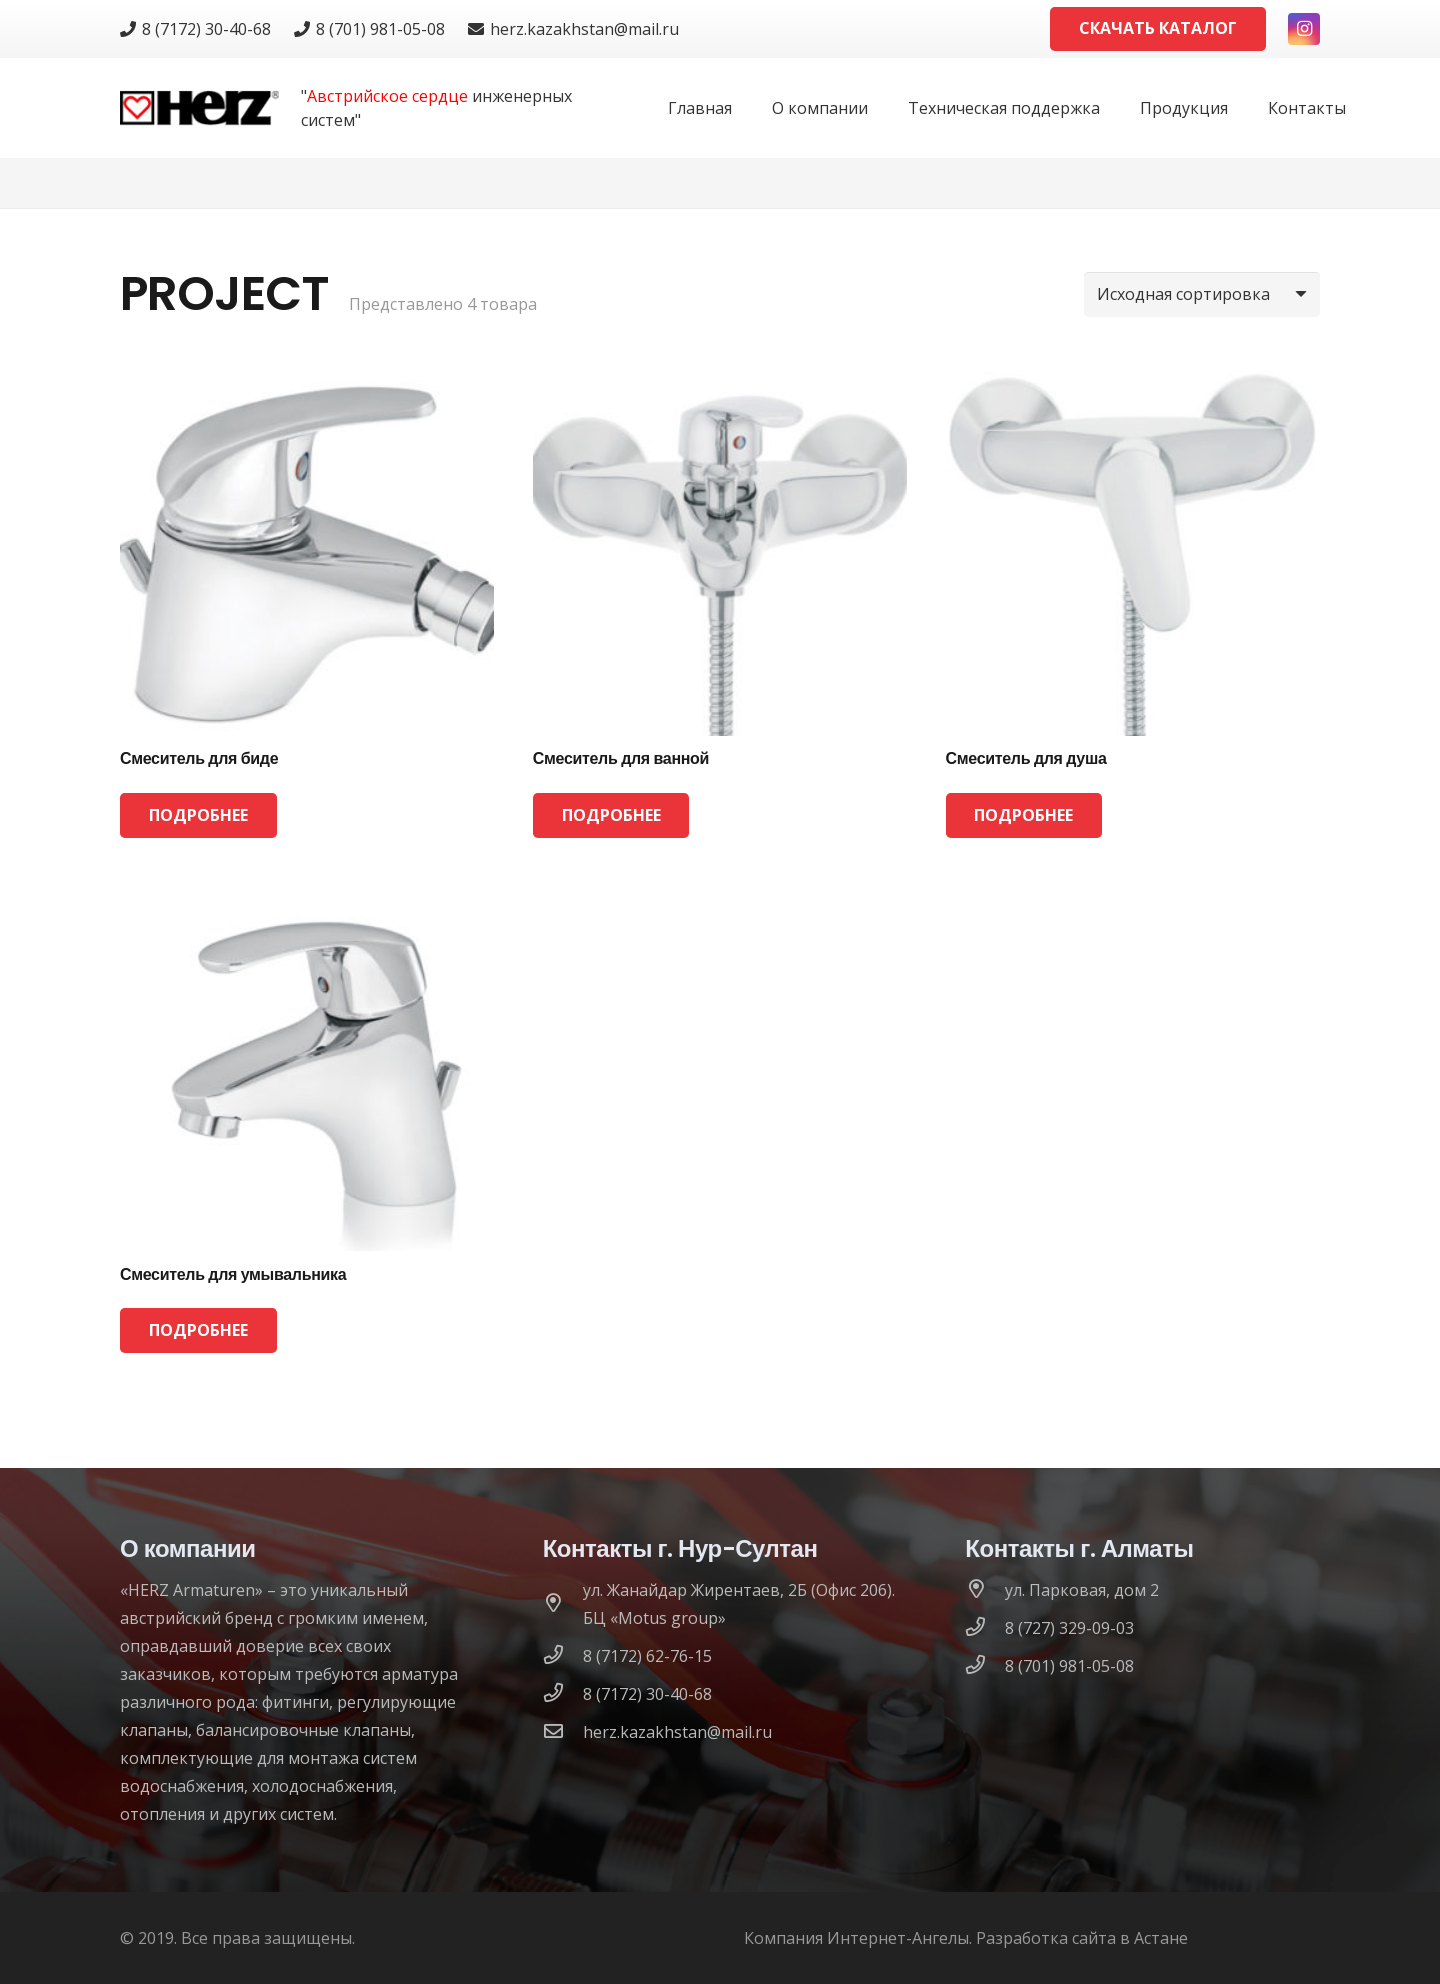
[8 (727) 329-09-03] (985, 1628)
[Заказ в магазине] (1202, 294)
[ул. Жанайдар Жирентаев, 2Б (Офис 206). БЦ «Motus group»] (563, 1604)
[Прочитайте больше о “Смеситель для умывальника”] (198, 1330)
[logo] (199, 108)
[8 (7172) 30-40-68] (563, 1694)
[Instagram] (1304, 29)
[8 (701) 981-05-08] (985, 1666)
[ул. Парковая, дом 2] (985, 1590)
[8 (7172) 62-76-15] (563, 1656)
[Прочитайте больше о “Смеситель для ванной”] (611, 815)
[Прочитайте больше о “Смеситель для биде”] (198, 815)
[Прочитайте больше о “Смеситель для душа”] (1024, 815)
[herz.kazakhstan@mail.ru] (563, 1732)
